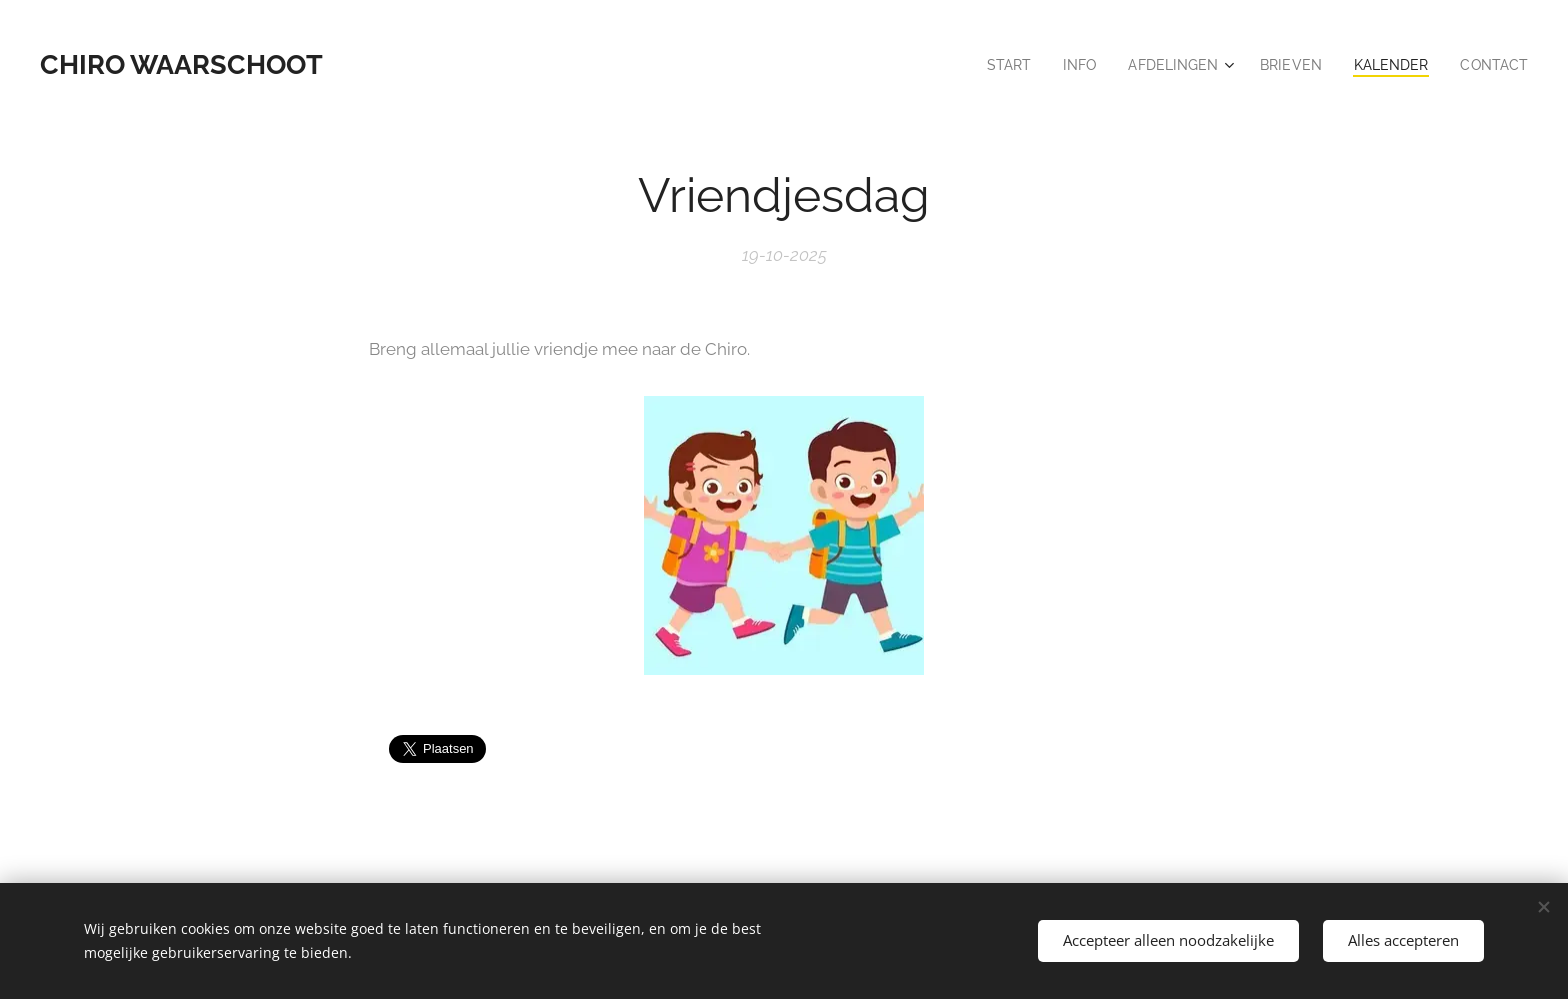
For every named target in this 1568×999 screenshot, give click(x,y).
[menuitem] (990, 65)
